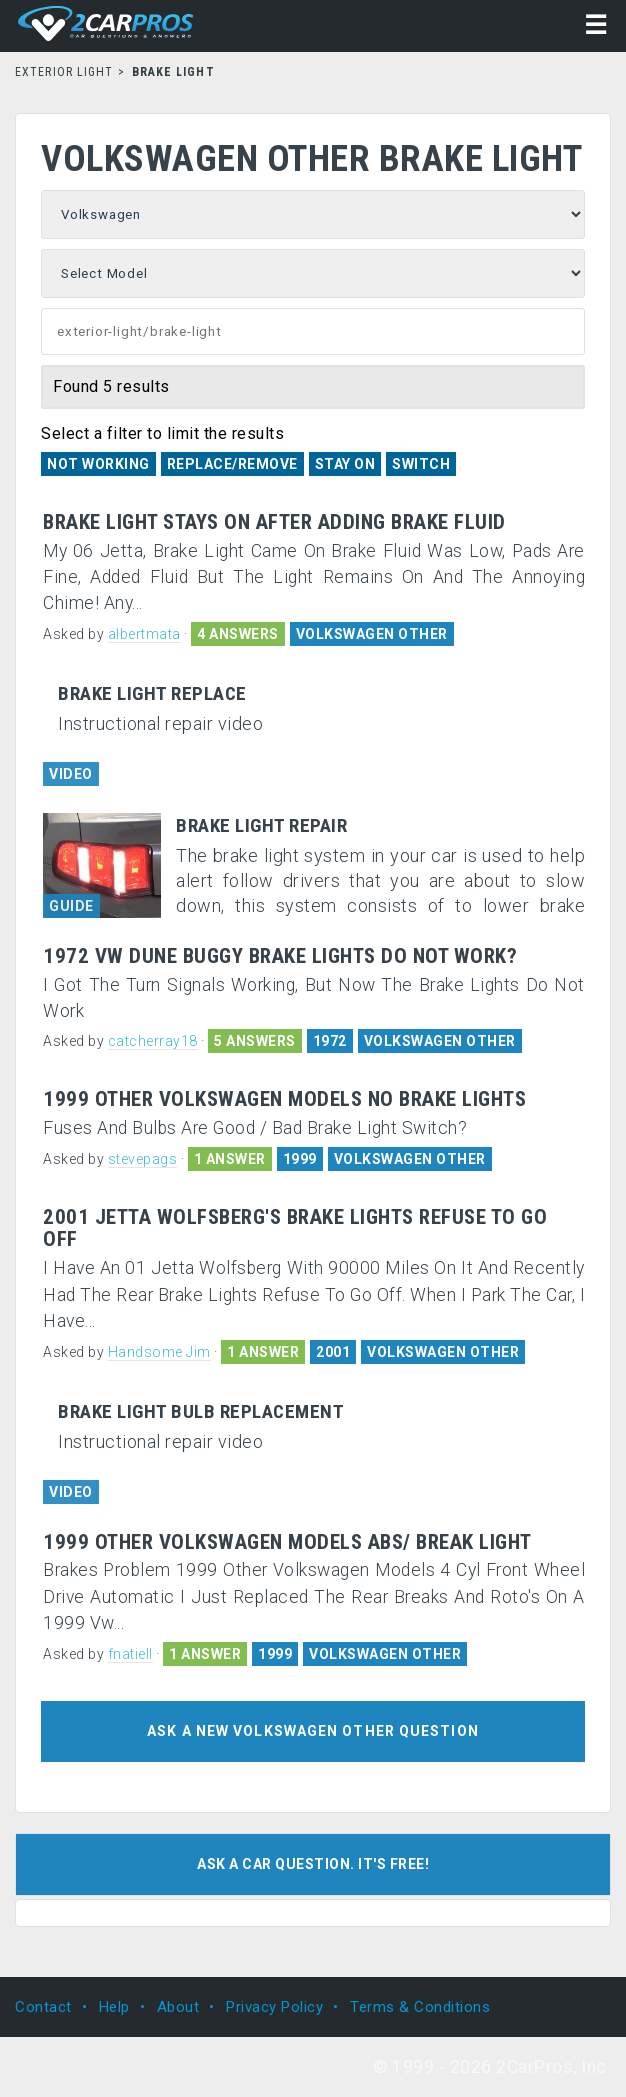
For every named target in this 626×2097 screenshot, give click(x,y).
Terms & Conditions (420, 2007)
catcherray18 (153, 1041)
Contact (43, 2007)
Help (114, 2007)
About (178, 2007)
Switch (421, 464)
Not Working (98, 464)
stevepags (143, 1159)
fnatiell (130, 1654)
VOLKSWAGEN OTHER (372, 634)
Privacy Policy (274, 2007)
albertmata (144, 634)
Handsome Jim (159, 1352)
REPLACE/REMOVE (232, 464)
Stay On (345, 464)
